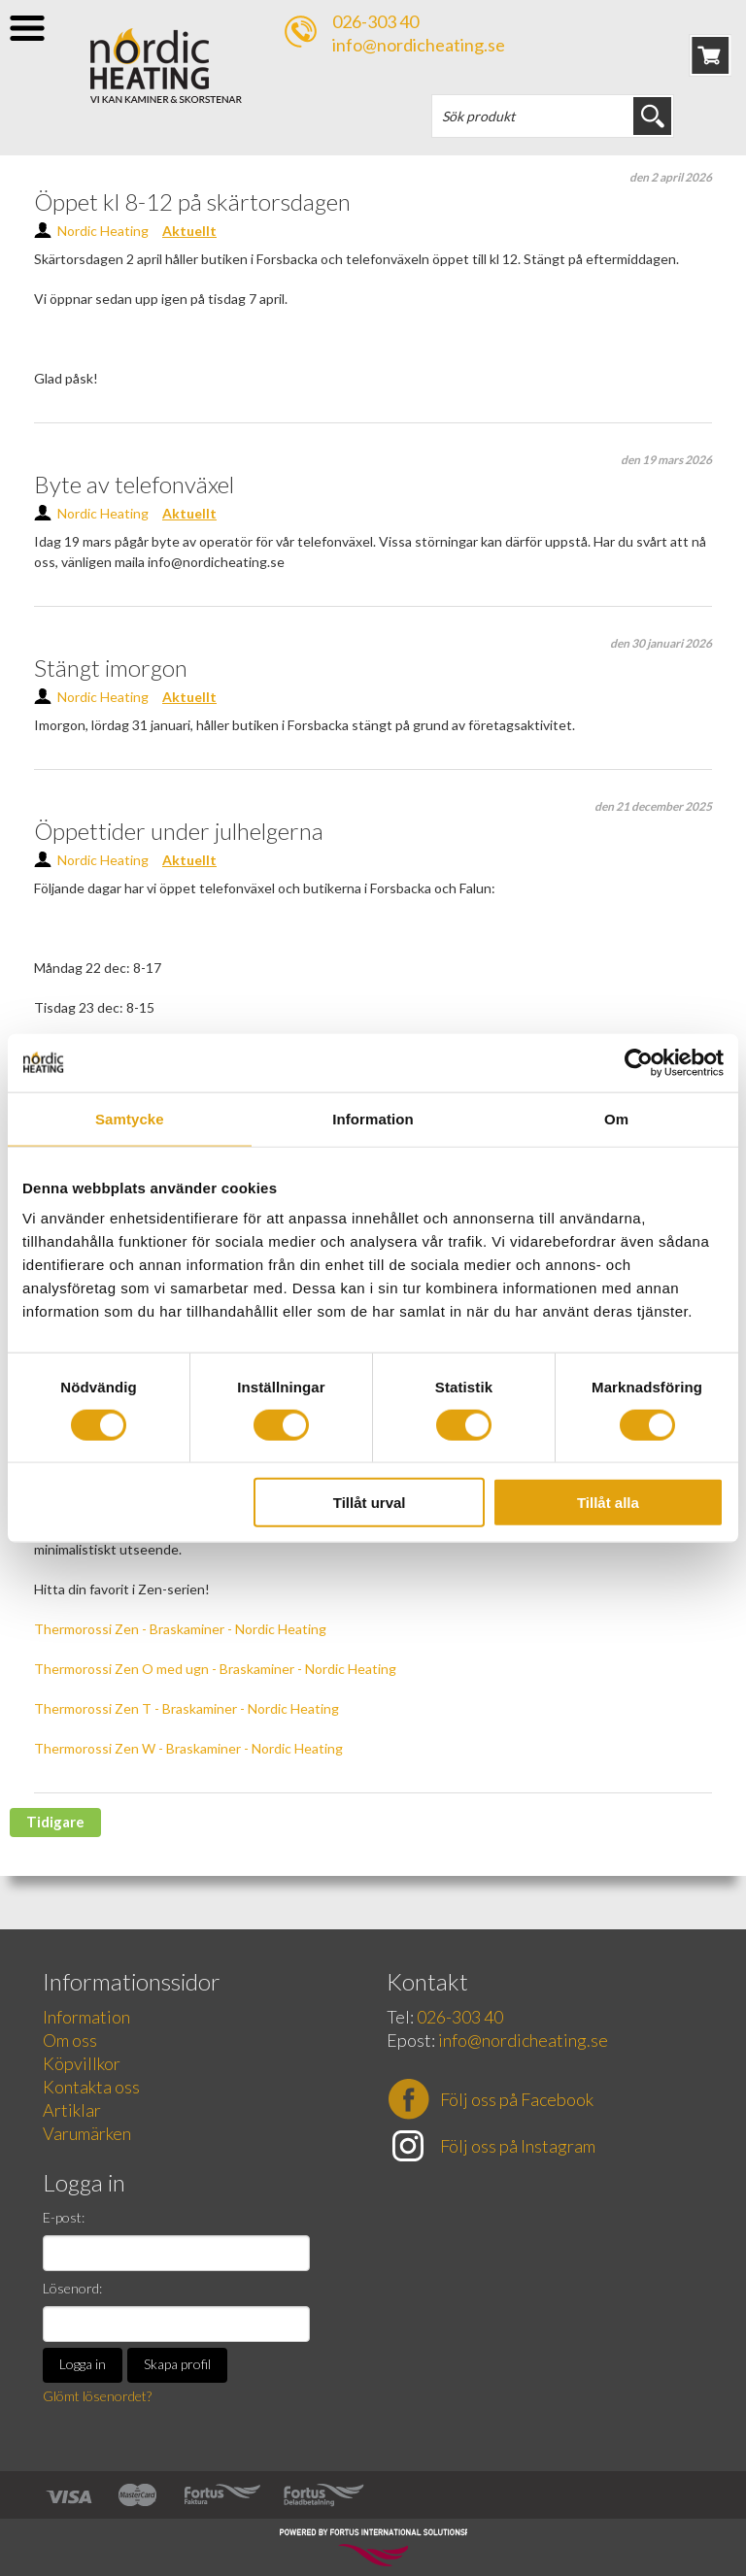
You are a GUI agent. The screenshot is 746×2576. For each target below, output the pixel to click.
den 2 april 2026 (670, 177)
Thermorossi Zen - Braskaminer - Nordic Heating (180, 1629)
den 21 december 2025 (653, 806)
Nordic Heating (103, 230)
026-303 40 (375, 21)
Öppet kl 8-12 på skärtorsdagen (192, 201)
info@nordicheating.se (418, 44)
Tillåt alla (608, 1502)
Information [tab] (373, 1118)
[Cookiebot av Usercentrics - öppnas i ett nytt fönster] (639, 1062)
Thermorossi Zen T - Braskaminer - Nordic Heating (186, 1708)
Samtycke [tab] (129, 1118)
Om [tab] (616, 1118)
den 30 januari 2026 (661, 643)
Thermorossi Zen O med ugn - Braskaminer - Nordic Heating (215, 1668)
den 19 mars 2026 (666, 459)
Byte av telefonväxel (134, 484)
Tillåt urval (369, 1502)
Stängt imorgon (110, 667)
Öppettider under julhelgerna (178, 831)
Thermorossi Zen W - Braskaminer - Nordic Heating (188, 1748)
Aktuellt (189, 230)
